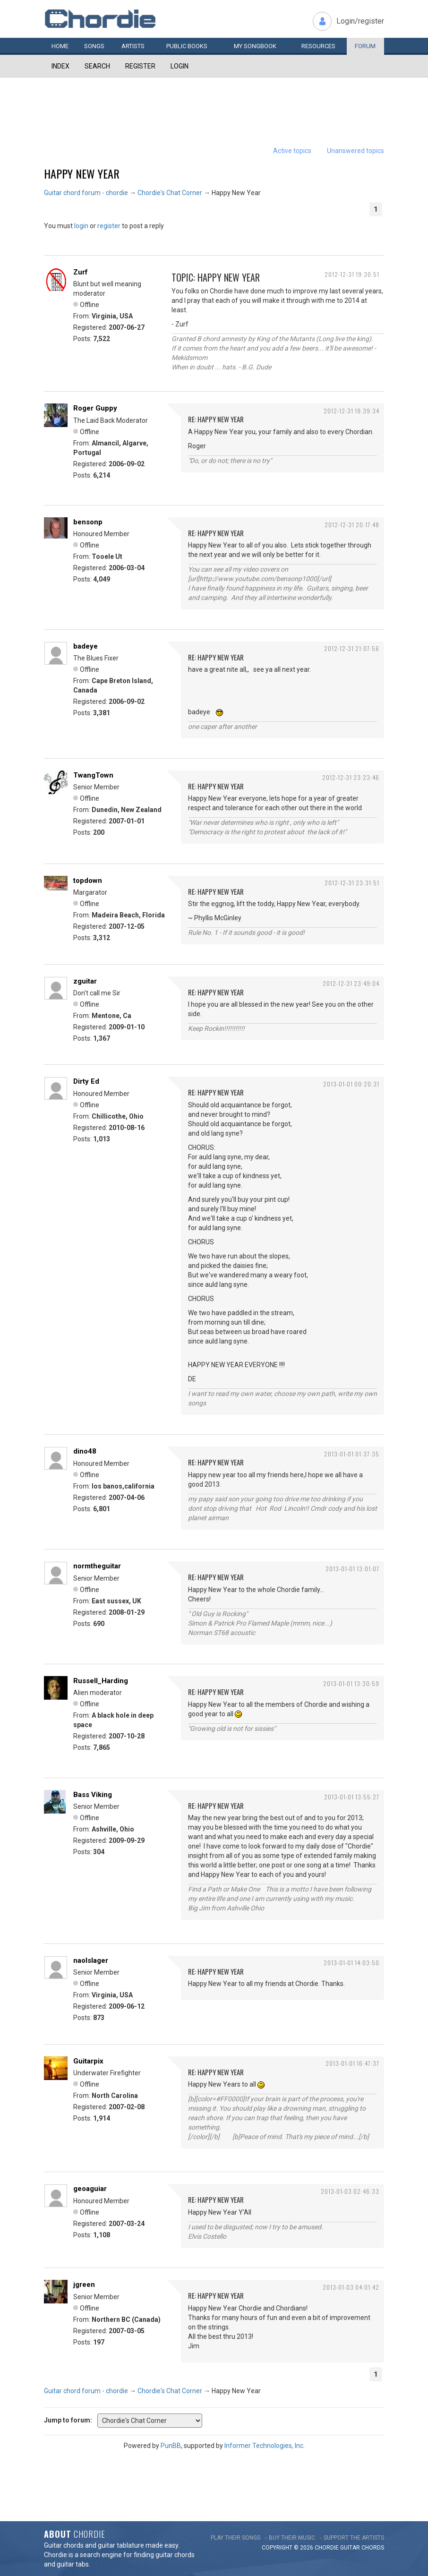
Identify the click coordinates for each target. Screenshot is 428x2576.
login (81, 226)
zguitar (85, 981)
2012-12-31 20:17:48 (352, 525)
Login (179, 66)
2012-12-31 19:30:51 (352, 274)
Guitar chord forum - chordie (86, 193)
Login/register (360, 21)
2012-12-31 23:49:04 (351, 983)
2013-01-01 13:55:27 (351, 1797)
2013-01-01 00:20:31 (351, 1084)
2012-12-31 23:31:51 (352, 883)
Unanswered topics (355, 150)
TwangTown (93, 775)
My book (255, 46)
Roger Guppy (95, 408)
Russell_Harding (100, 1681)
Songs (94, 46)
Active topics (292, 150)
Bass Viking (92, 1794)
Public (186, 46)
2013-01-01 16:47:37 (352, 2063)
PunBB (171, 2445)
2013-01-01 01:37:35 (351, 1454)
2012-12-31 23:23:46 (350, 777)
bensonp (88, 522)
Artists (133, 46)
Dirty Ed (86, 1081)
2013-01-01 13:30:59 (351, 1683)
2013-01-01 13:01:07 (352, 1569)
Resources (318, 46)
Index (60, 66)
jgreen (84, 2284)
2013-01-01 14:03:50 (351, 1963)
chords (372, 2547)
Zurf (80, 272)
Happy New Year (82, 173)
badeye (85, 646)
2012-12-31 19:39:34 (351, 411)
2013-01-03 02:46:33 (350, 2191)
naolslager (90, 1960)
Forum (365, 46)
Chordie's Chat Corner (169, 193)
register (108, 226)
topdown (87, 880)
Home (59, 46)
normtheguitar (97, 1566)
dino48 (84, 1451)
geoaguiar (90, 2188)
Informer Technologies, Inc (263, 2445)
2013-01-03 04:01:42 (351, 2287)
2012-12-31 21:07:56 (351, 648)
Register (140, 66)
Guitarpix (88, 2061)
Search (97, 66)
